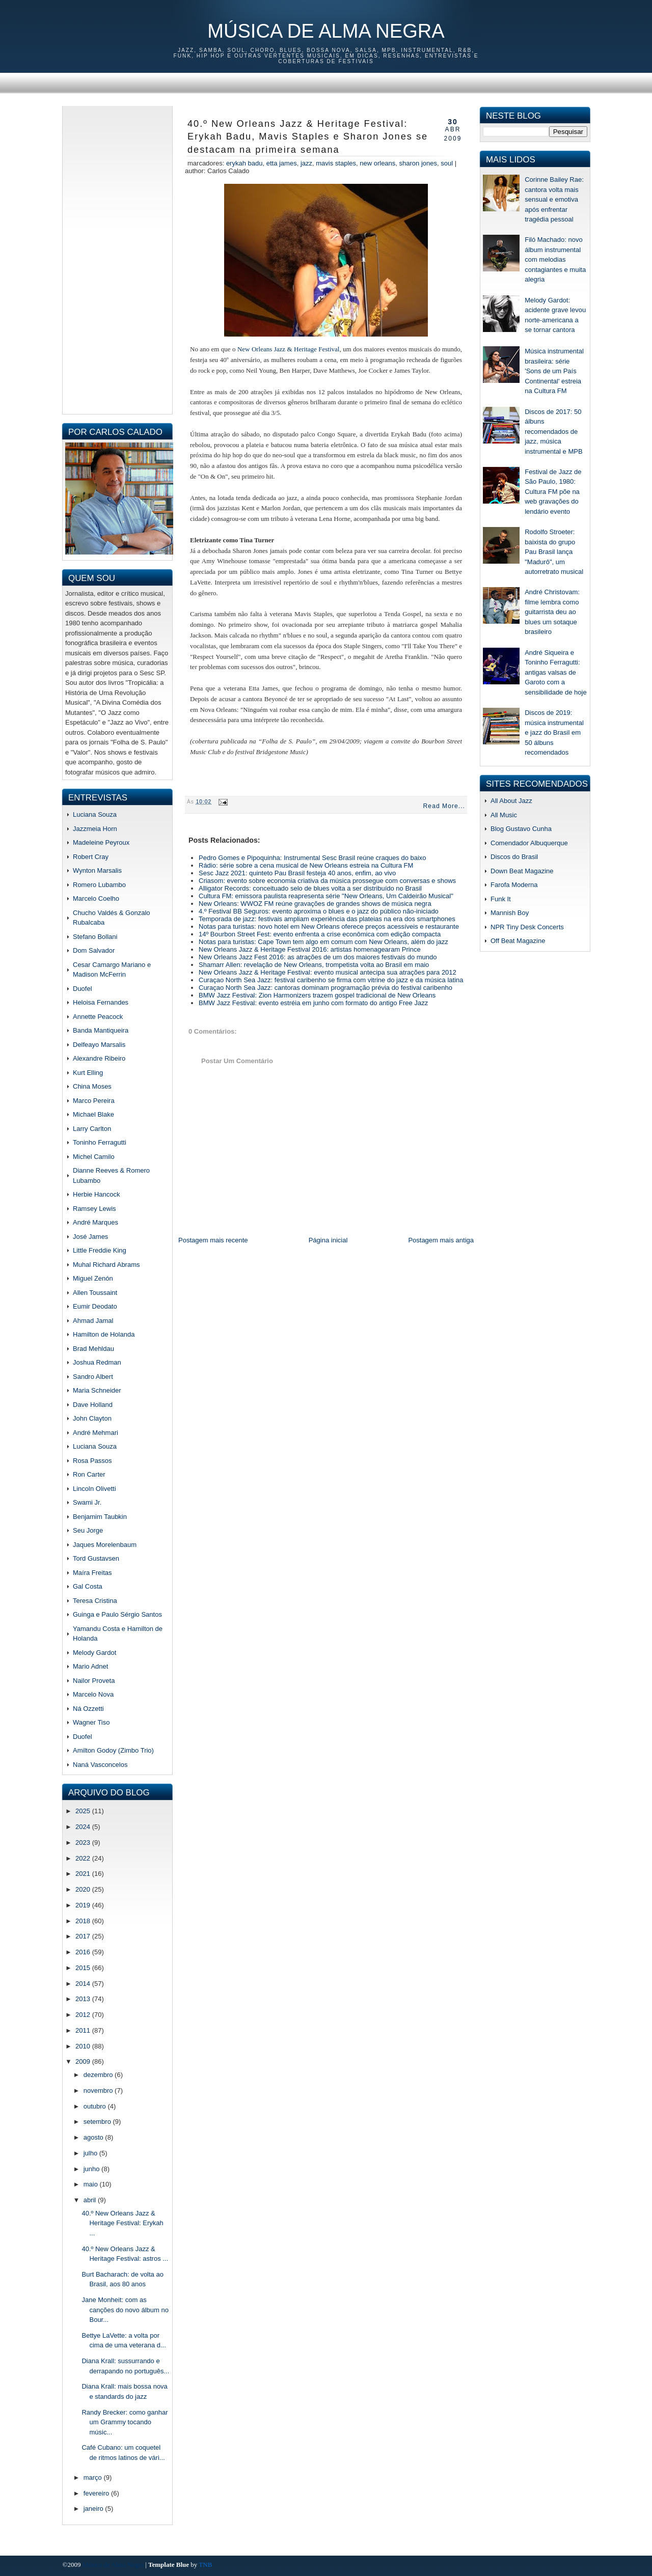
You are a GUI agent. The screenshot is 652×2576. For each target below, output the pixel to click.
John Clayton (92, 1418)
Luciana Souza (95, 814)
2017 (83, 1936)
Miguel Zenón (93, 1278)
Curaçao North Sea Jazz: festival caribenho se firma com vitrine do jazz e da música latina (331, 980)
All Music (504, 815)
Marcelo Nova (93, 1694)
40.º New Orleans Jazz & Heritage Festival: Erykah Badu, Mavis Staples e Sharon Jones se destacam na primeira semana (307, 137)
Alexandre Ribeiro (99, 1058)
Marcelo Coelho (96, 898)
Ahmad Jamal (93, 1320)
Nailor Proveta (94, 1680)
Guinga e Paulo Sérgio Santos (117, 1614)
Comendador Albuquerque (529, 843)
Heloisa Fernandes (100, 1002)
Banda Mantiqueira (100, 1030)
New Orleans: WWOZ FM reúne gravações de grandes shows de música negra (315, 903)
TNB (205, 2564)
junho (92, 2169)
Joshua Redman (97, 1362)
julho (91, 2153)
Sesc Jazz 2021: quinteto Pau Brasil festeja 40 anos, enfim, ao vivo (297, 873)
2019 (83, 1905)
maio (92, 2184)
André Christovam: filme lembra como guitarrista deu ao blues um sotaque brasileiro (552, 611)
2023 (83, 1842)
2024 (83, 1827)
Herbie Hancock (96, 1194)
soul (447, 163)
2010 (83, 2046)
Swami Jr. (87, 1502)
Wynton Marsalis (97, 870)
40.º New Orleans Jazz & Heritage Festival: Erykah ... (122, 2223)
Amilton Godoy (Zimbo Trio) (113, 1750)
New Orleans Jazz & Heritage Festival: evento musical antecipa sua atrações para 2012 (327, 972)
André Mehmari (95, 1432)
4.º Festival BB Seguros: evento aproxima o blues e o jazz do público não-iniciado (319, 911)
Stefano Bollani (95, 936)
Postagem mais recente (213, 1240)
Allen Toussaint (95, 1292)
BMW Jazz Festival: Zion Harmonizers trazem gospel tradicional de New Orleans (317, 995)
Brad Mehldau (93, 1348)
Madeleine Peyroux (101, 842)
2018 (83, 1921)
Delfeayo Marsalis (99, 1044)
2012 (83, 2014)
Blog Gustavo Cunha (521, 829)
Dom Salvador (94, 950)
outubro (96, 2106)
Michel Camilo (94, 1156)
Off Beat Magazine (518, 941)
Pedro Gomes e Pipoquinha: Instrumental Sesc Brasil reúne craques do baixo (312, 858)
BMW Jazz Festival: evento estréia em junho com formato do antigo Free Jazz (313, 1003)
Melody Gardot (94, 1652)
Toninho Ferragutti (99, 1142)
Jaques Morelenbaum (105, 1544)
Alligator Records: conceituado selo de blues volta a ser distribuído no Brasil (310, 888)
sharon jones (418, 163)
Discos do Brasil (514, 857)
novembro (99, 2090)
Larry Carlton (92, 1128)
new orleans (377, 163)
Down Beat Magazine (522, 871)
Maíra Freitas (92, 1572)
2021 (83, 1873)
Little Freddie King (99, 1250)
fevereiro (97, 2493)
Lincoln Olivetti (94, 1488)
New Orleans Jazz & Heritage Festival (288, 349)
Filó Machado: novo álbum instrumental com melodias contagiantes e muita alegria (555, 259)
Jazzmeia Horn (95, 829)
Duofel (82, 988)
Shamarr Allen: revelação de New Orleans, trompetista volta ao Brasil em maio (314, 964)
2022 (83, 1858)
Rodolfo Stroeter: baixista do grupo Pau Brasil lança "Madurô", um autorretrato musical (554, 551)
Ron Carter (89, 1474)
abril (91, 2200)
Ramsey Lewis (94, 1208)
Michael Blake (93, 1114)
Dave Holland (93, 1404)
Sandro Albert (93, 1376)
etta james (281, 163)
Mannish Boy (510, 913)
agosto (94, 2137)
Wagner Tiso (91, 1722)
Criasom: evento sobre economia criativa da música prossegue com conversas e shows (327, 880)
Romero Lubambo (99, 885)
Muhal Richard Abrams (106, 1264)
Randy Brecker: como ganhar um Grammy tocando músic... (125, 2422)
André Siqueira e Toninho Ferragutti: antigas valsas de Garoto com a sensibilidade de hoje (555, 672)
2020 (83, 1889)
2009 (83, 2061)
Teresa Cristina (95, 1600)
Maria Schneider (97, 1390)
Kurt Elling (88, 1072)
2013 (83, 1999)
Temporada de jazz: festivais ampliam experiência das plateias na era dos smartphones (327, 919)
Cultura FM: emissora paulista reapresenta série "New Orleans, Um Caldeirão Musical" (326, 896)
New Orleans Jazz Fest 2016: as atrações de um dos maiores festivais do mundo (318, 957)
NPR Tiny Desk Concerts (527, 927)
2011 (83, 2030)
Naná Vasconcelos (100, 1764)
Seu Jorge (88, 1530)
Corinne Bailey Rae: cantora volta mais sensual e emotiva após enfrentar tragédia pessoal (554, 199)
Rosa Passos (92, 1460)
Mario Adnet (90, 1666)
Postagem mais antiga (441, 1240)
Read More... (444, 806)
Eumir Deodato (95, 1306)
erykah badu (244, 163)
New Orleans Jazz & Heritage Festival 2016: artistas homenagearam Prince (310, 949)
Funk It (501, 899)
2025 (83, 1811)
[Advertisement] (117, 258)
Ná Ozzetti (88, 1708)
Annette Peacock (98, 1016)
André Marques (95, 1222)
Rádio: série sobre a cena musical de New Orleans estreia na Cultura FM (306, 865)
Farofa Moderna (514, 885)
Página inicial (328, 1240)
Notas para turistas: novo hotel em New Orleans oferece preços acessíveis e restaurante (329, 926)
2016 (83, 1952)
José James (90, 1236)
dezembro (99, 2075)
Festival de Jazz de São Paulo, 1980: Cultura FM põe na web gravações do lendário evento (553, 491)
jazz (306, 163)
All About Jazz (511, 801)
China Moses (92, 1086)
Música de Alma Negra (326, 31)
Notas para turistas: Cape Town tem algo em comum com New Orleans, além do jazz (323, 942)
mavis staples (336, 163)
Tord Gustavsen (96, 1558)
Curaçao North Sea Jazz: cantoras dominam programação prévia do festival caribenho (325, 987)
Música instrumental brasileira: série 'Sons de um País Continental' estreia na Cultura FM (554, 371)
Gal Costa (87, 1586)
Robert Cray (90, 857)
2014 (83, 1983)
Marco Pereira (94, 1100)
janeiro (94, 2508)
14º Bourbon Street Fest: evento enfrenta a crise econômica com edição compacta (320, 934)
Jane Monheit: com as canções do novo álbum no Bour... (125, 2309)
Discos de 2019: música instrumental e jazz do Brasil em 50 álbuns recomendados (554, 732)
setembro (98, 2121)
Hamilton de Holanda (103, 1334)
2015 (83, 1968)
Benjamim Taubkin (100, 1516)
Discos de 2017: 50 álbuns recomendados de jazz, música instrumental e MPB (553, 431)
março (94, 2477)
